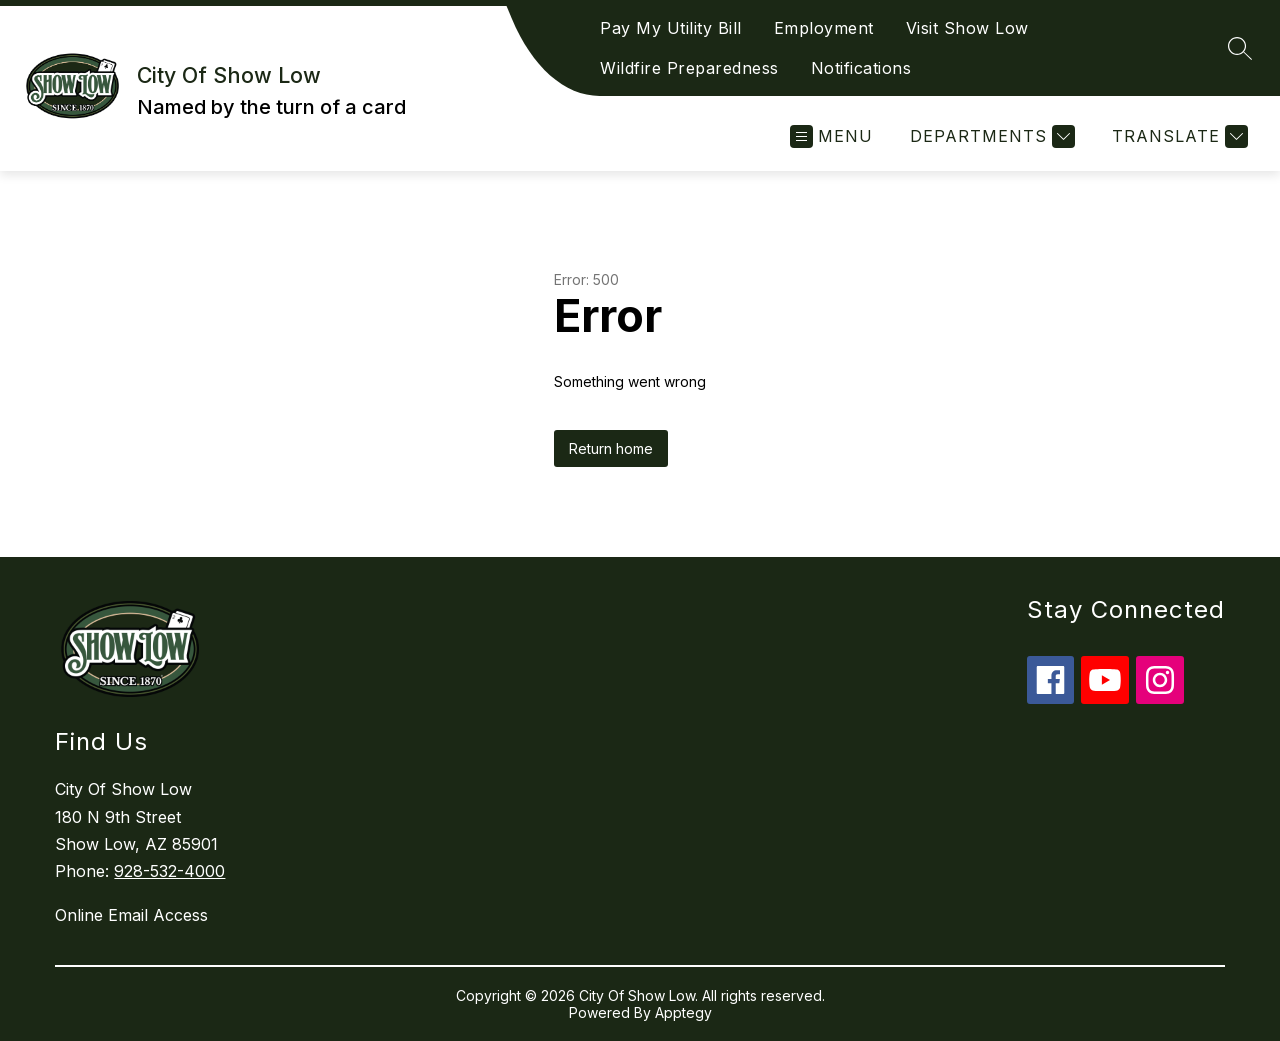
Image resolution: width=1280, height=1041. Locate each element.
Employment (824, 28)
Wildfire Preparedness (689, 68)
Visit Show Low (967, 28)
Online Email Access (131, 915)
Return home (611, 448)
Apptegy (683, 1012)
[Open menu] (831, 136)
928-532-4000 (169, 871)
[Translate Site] (1177, 136)
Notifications (861, 68)
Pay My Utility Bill (671, 28)
